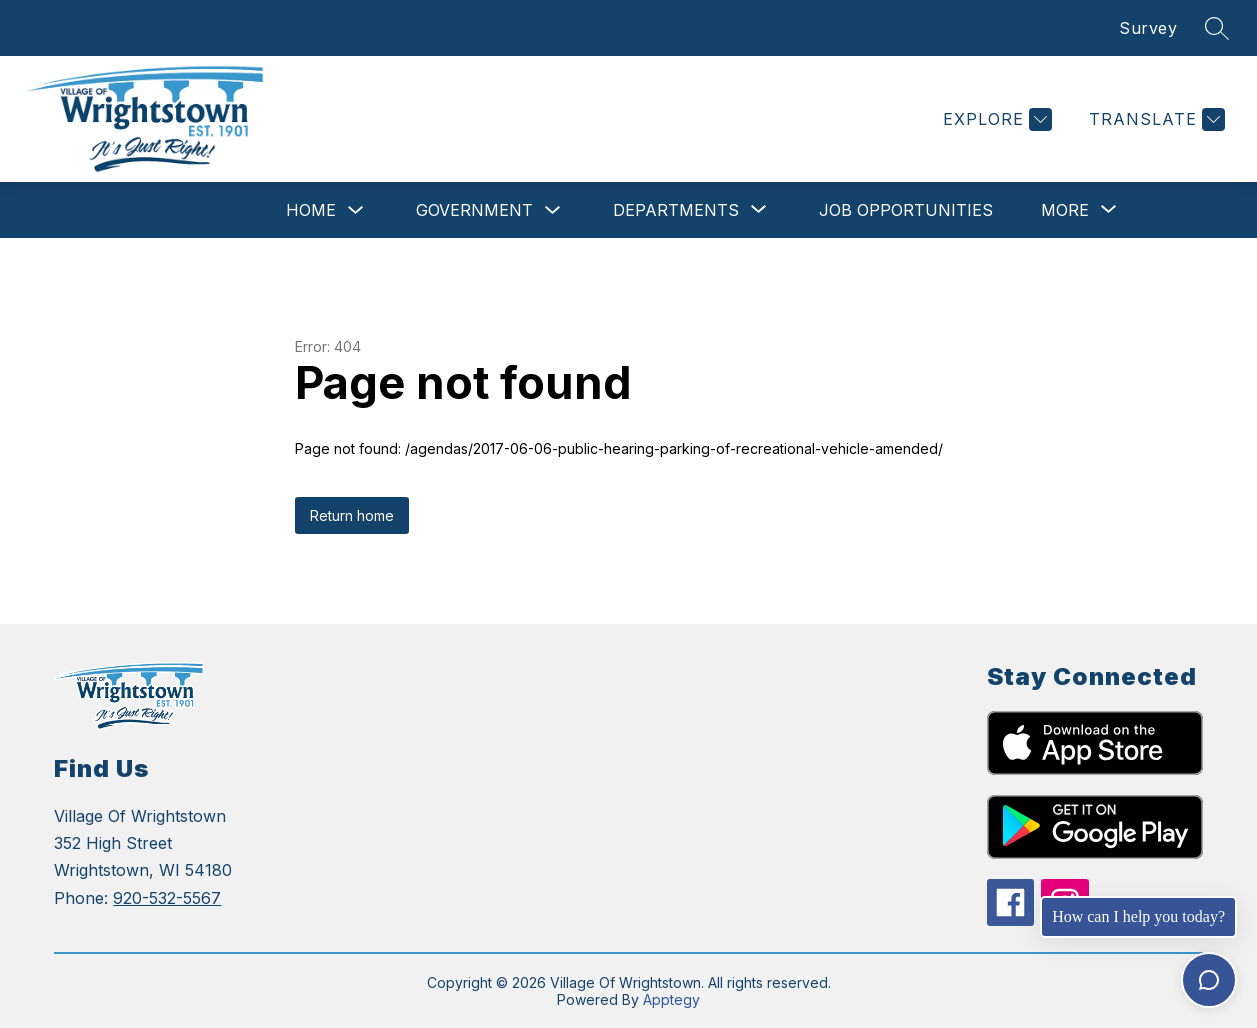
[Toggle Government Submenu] (553, 210)
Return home (352, 515)
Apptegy (671, 999)
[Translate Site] (1154, 119)
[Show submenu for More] (1065, 210)
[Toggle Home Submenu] (356, 210)
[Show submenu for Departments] (676, 210)
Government (474, 210)
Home (311, 210)
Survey (1148, 28)
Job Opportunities (906, 210)
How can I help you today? (1138, 916)
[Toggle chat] (1209, 980)
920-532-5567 (167, 898)
